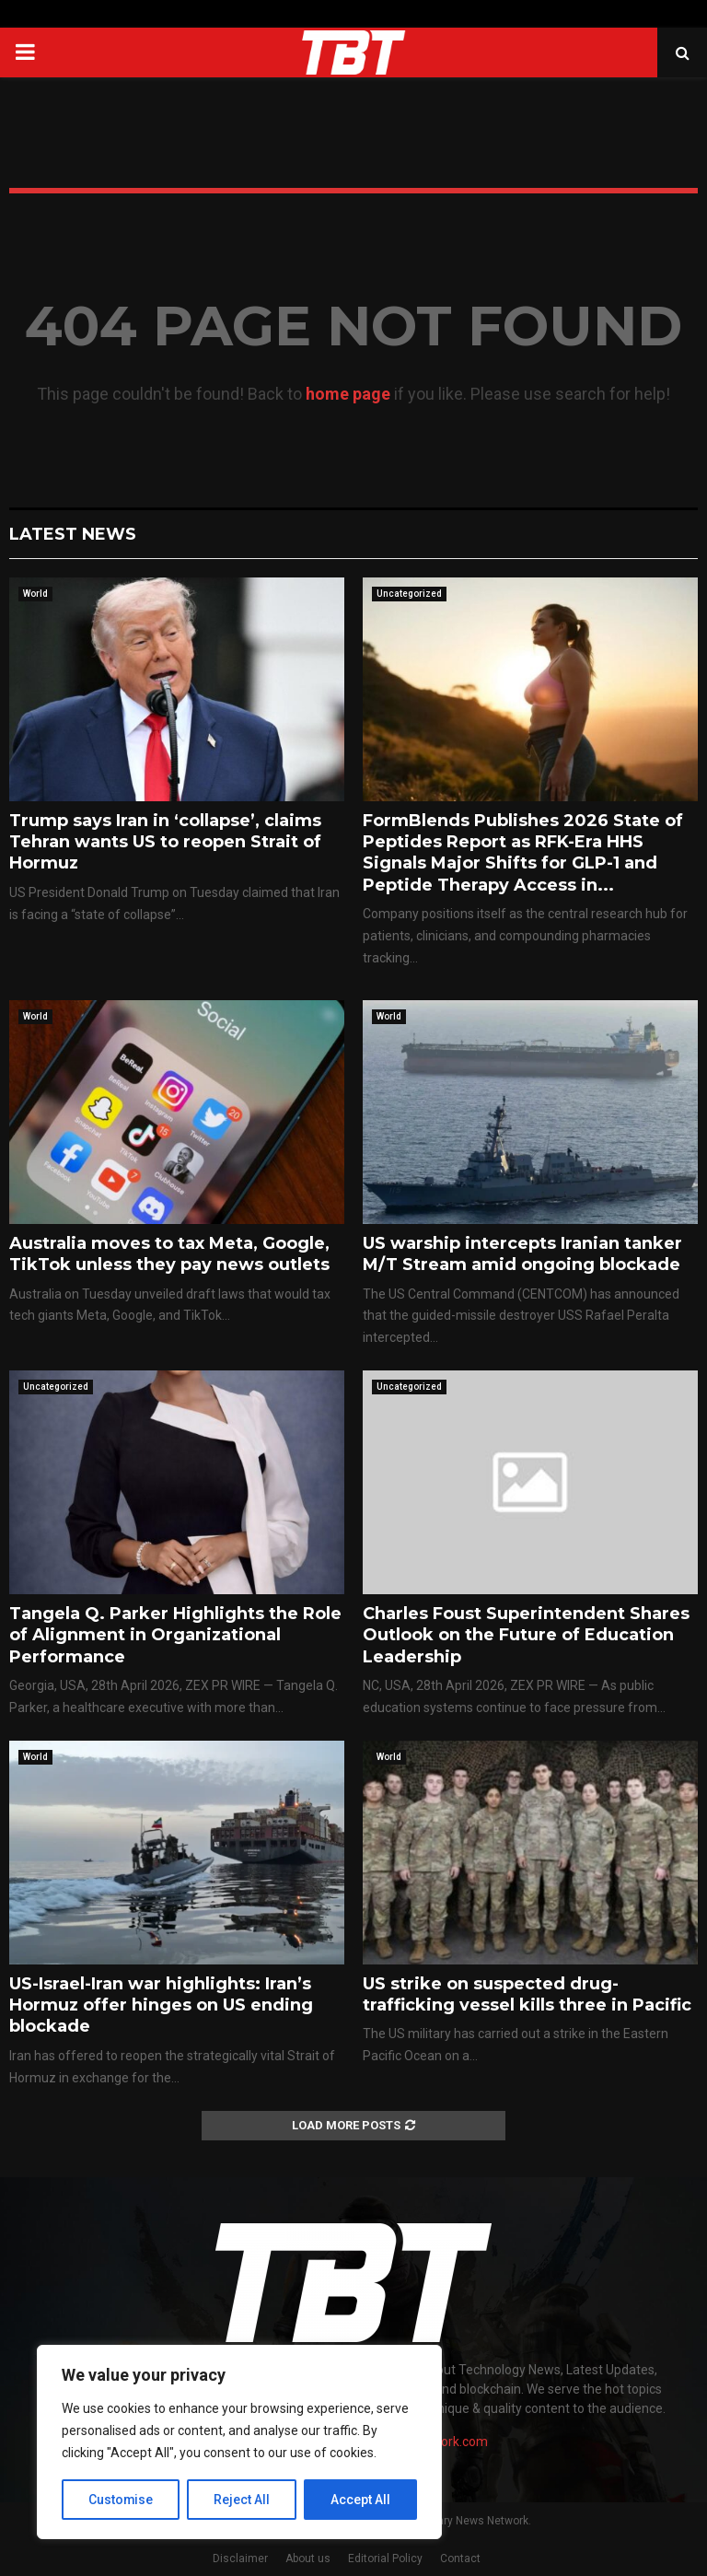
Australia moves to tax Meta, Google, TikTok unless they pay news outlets (169, 1254)
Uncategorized (409, 594)
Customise (121, 2499)
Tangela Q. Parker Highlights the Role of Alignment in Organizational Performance (175, 1635)
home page (348, 393)
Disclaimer (240, 2558)
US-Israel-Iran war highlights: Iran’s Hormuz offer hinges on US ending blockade (161, 2005)
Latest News (72, 534)
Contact (460, 2558)
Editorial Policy (385, 2558)
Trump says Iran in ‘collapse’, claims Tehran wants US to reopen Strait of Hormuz (165, 842)
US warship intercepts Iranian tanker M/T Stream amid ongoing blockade (522, 1254)
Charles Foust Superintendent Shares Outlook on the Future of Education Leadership (526, 1635)
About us (307, 2558)
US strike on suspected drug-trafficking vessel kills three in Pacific (527, 1994)
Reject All (242, 2499)
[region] (239, 2442)
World (35, 594)
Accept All (360, 2499)
